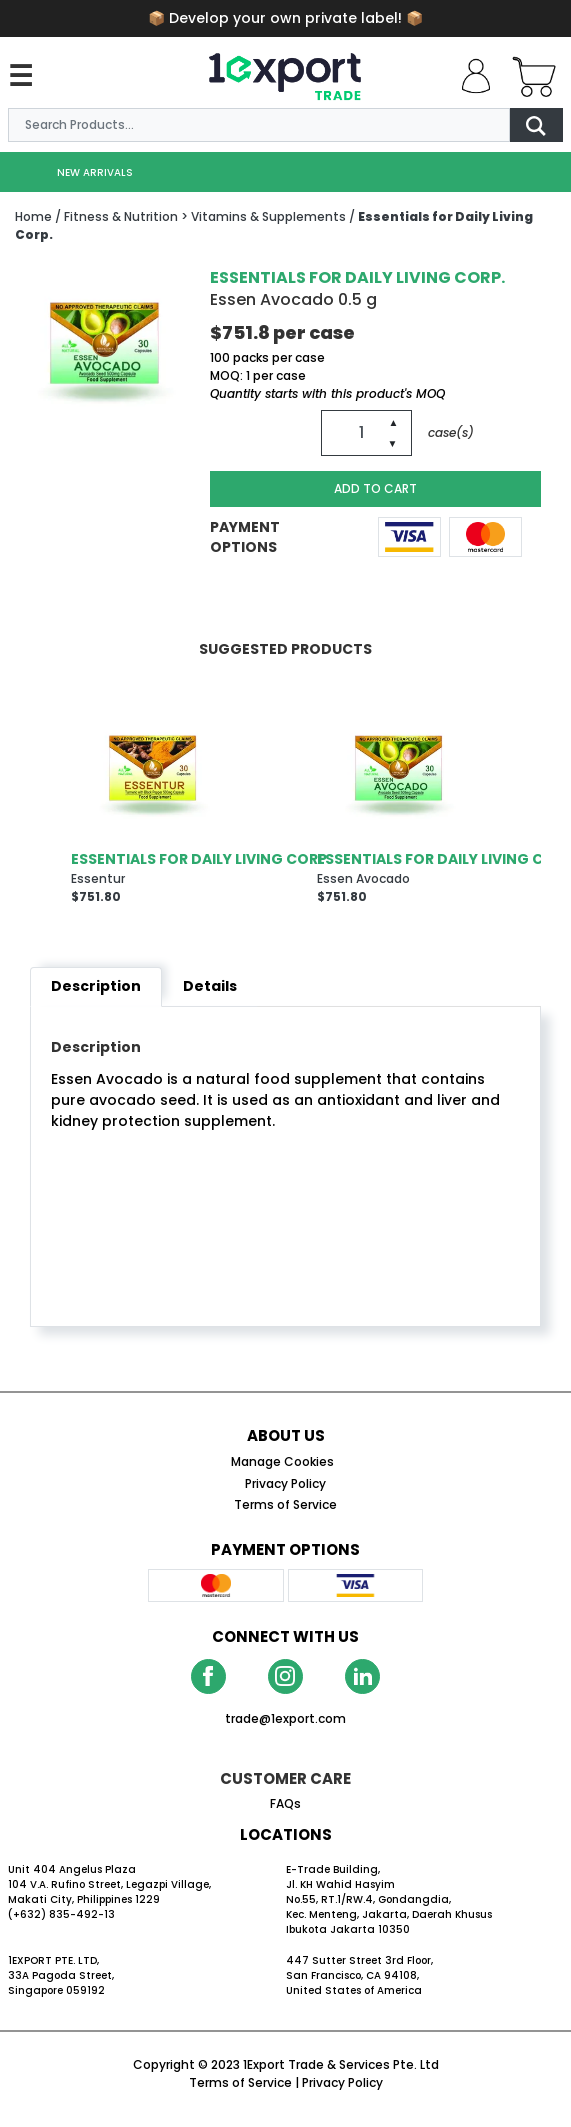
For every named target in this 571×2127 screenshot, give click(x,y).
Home (33, 216)
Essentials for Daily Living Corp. (357, 277)
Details (210, 986)
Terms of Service (240, 2082)
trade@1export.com (285, 1718)
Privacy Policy (342, 2082)
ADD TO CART (375, 488)
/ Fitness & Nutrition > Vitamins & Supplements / (205, 216)
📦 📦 (285, 18)
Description (96, 986)
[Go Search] (536, 125)
